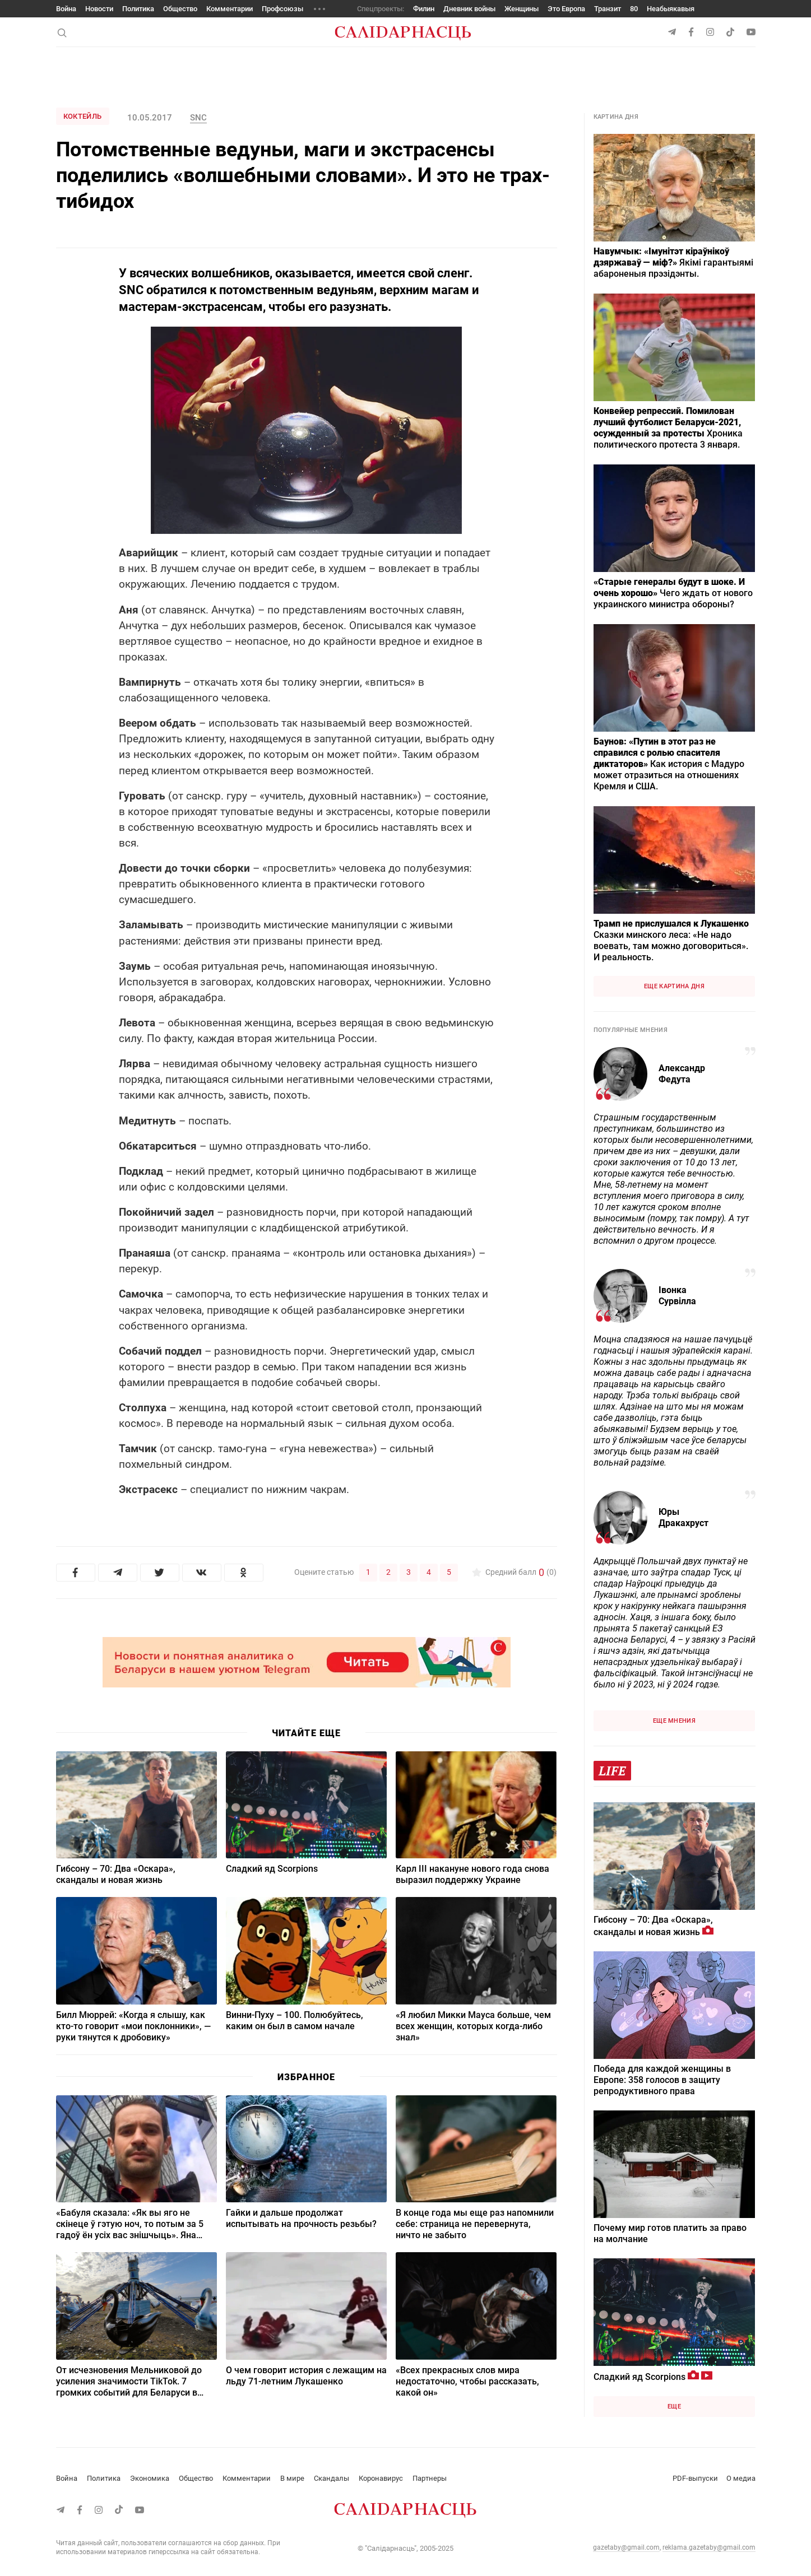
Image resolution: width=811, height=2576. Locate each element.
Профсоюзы (282, 8)
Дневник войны (469, 8)
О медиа (741, 2478)
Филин (423, 8)
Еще (674, 2406)
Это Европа (566, 8)
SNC (198, 118)
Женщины (521, 8)
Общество (180, 8)
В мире (292, 2478)
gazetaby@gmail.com (626, 2547)
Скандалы (331, 2478)
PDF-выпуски (695, 2478)
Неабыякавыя (670, 8)
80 (634, 8)
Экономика (149, 2478)
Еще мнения (674, 1720)
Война (66, 8)
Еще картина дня (674, 986)
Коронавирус (381, 2478)
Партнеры (430, 2478)
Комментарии (229, 8)
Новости (99, 8)
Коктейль (82, 116)
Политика (138, 8)
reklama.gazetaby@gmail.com (709, 2547)
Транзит (607, 8)
